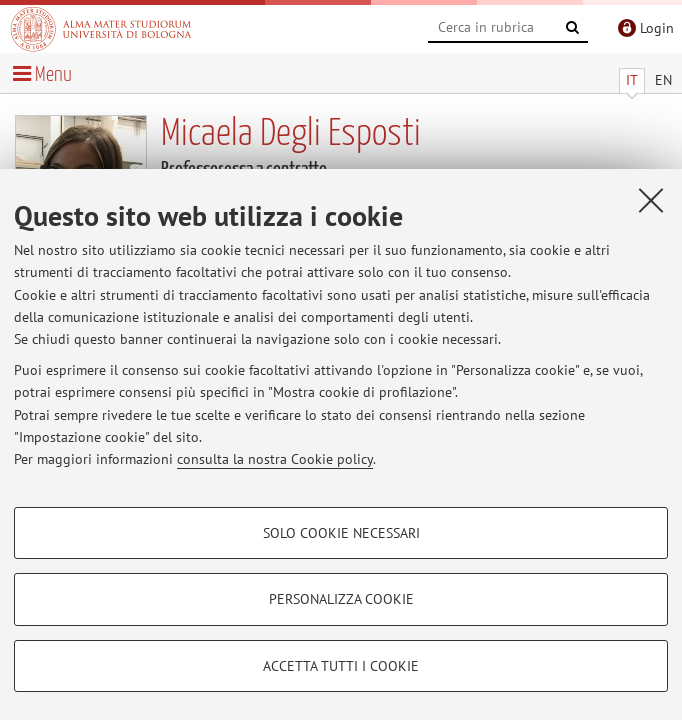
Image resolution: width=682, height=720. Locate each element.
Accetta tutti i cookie (341, 666)
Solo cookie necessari (341, 533)
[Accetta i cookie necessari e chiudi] (651, 200)
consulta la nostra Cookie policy (275, 459)
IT (632, 80)
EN (663, 80)
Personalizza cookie (341, 599)
